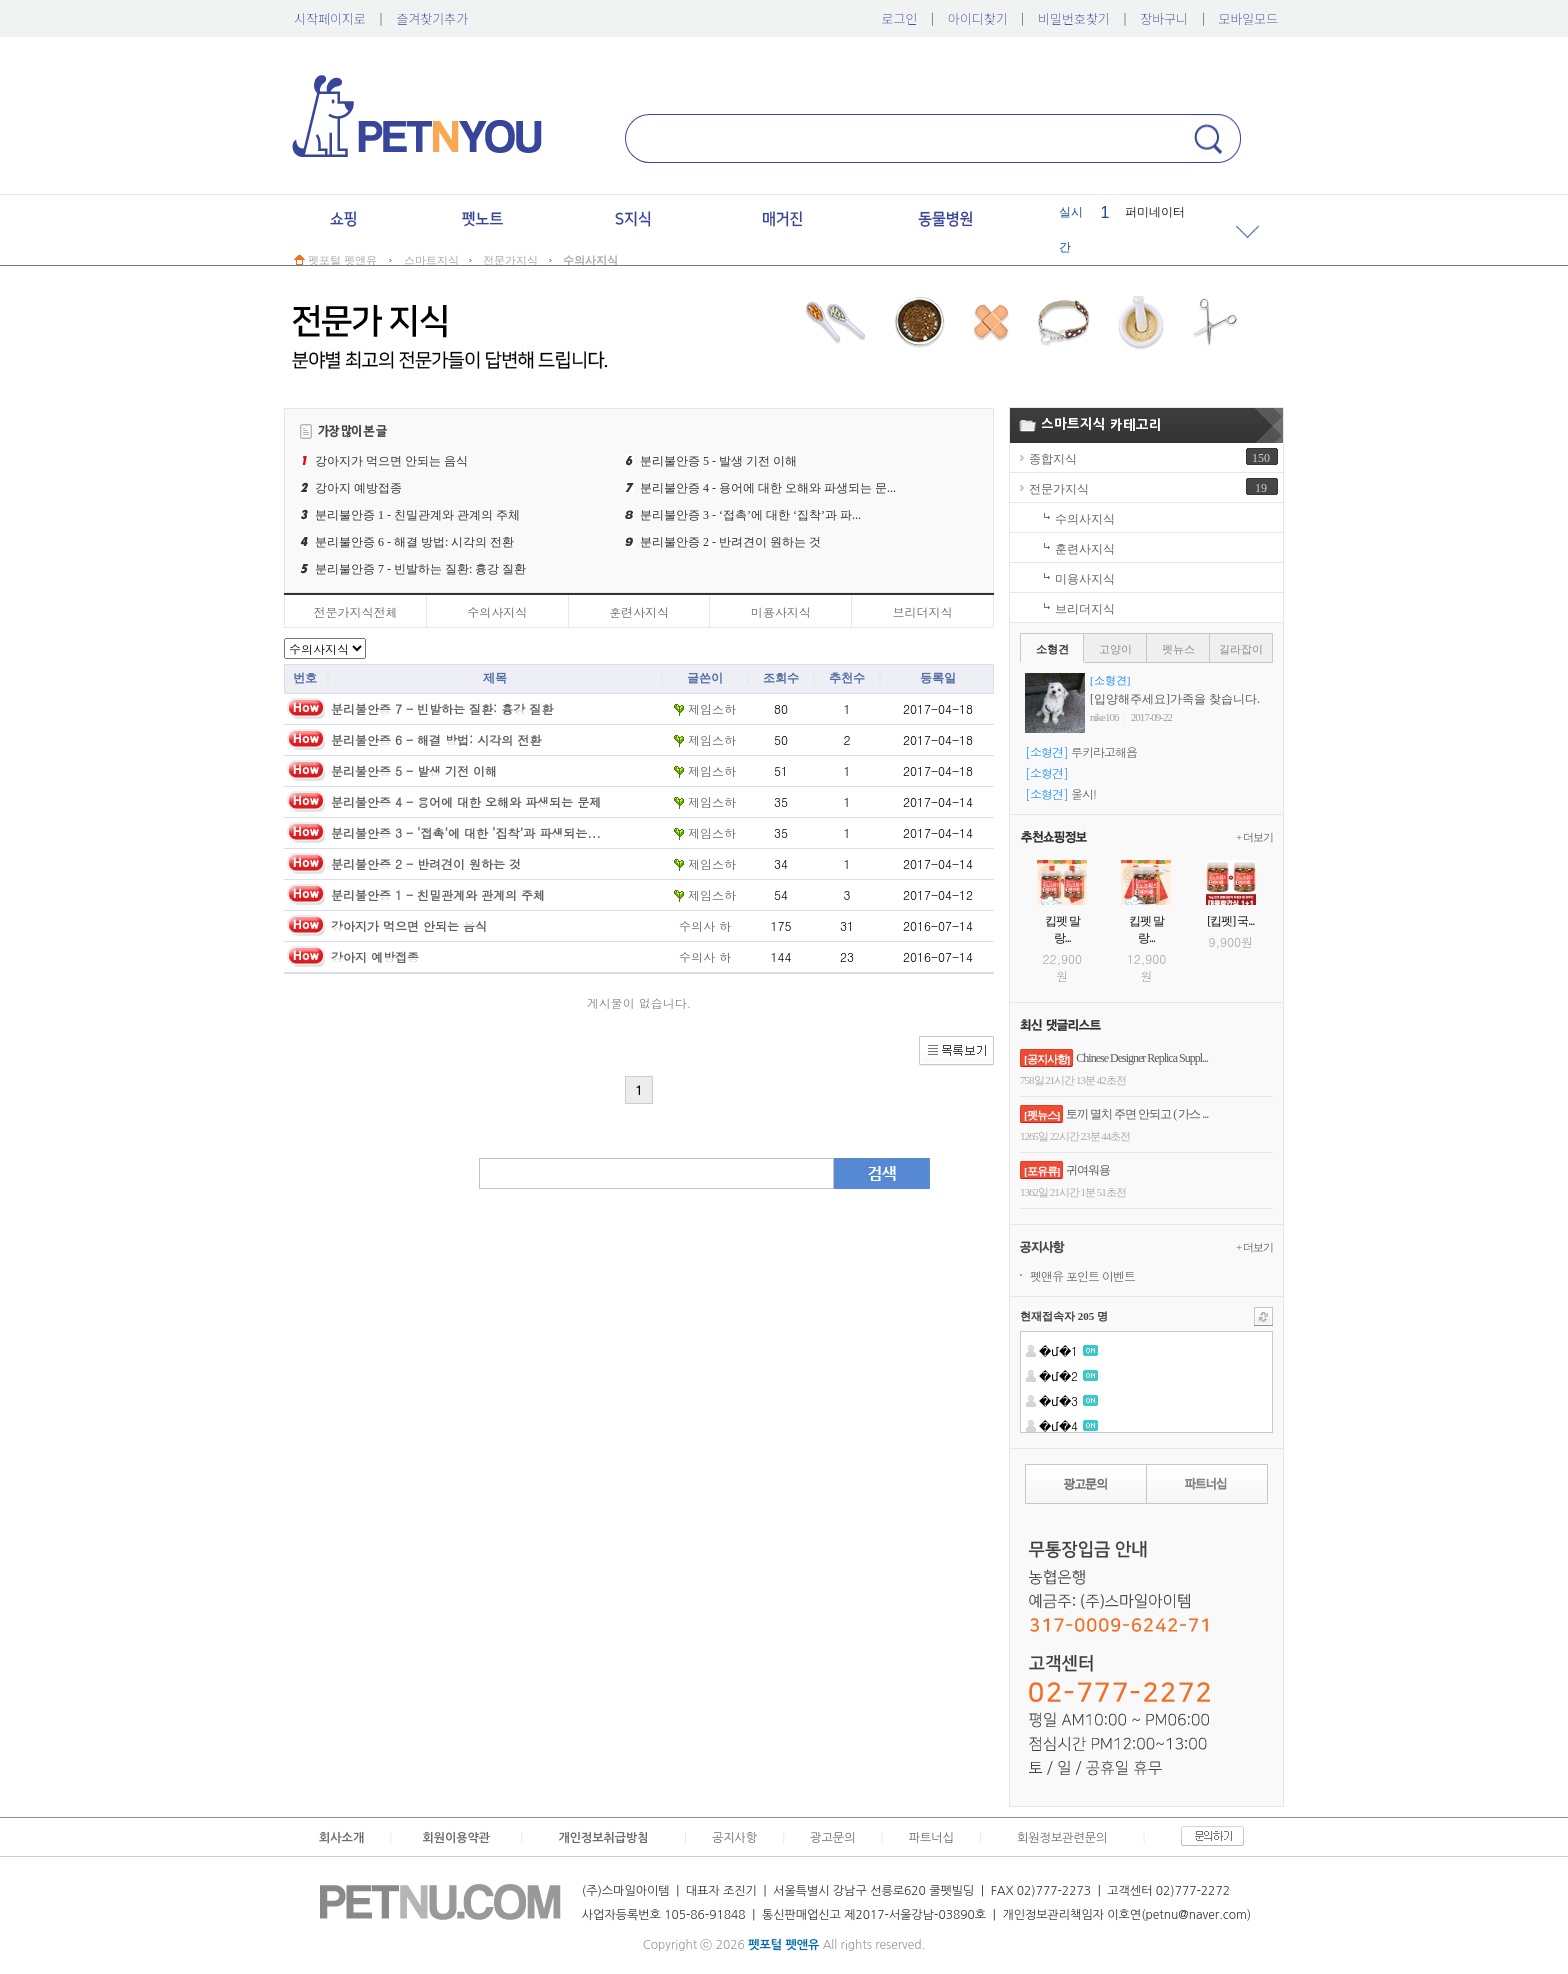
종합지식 (1053, 459)
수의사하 (705, 925)
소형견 (1052, 649)
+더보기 (1254, 837)
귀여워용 (1088, 1170)
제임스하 (705, 708)
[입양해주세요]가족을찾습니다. (1175, 699)
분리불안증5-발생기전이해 (718, 461)
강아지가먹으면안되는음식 (391, 461)
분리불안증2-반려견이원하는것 (730, 542)
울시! (1083, 793)
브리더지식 (923, 611)
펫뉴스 (1178, 649)
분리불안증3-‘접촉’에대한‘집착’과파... (750, 515)
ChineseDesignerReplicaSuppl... (1142, 1058)
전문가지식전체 (355, 611)
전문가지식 (1059, 489)
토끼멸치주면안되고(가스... (1137, 1114)
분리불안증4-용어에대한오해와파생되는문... (768, 488)
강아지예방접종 (358, 488)
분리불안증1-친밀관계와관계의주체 (417, 515)
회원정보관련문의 (1062, 1838)
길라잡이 (1241, 649)
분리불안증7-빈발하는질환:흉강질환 (420, 569)
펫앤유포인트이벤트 (1082, 1275)
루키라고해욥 (1104, 751)
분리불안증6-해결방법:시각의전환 (414, 542)
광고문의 (832, 1838)
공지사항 (734, 1838)
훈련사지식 (639, 611)
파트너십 (931, 1838)
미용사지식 (781, 611)
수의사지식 (497, 611)
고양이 (1115, 649)
